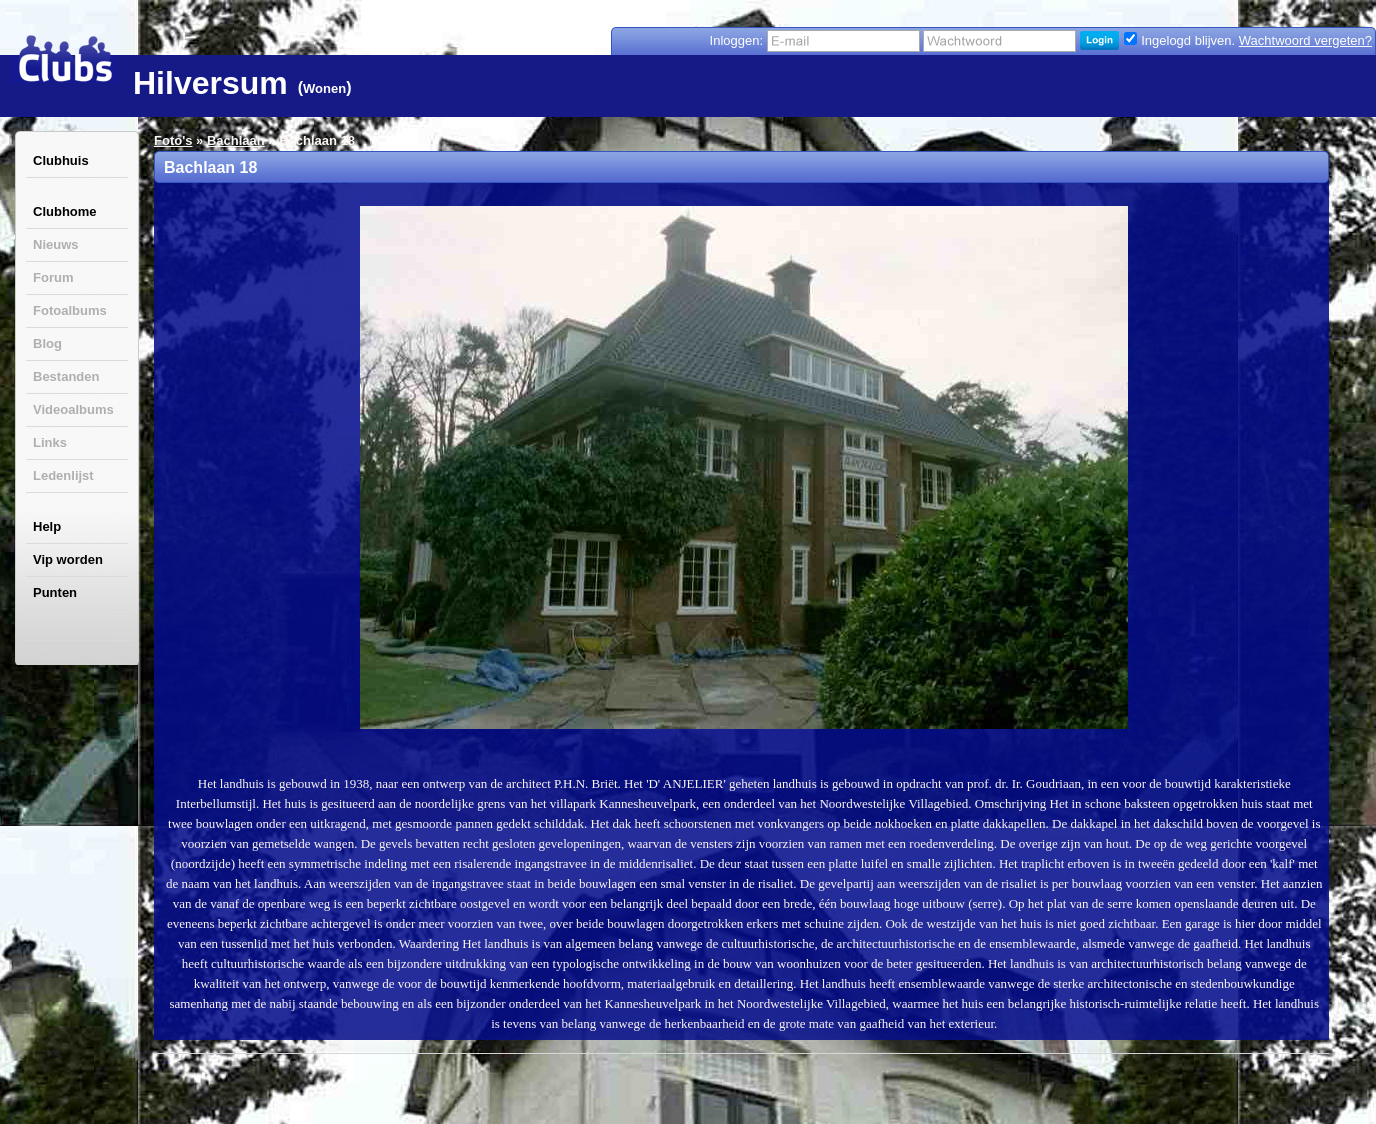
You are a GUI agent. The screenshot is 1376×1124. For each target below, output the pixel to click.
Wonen (324, 88)
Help (47, 526)
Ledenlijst (63, 475)
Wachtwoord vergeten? (1305, 40)
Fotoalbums (70, 310)
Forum (53, 277)
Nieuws (56, 244)
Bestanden (66, 376)
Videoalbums (73, 409)
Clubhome (65, 211)
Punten (55, 592)
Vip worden (68, 559)
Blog (47, 343)
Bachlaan (236, 140)
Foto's (173, 140)
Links (50, 442)
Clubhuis (61, 160)
